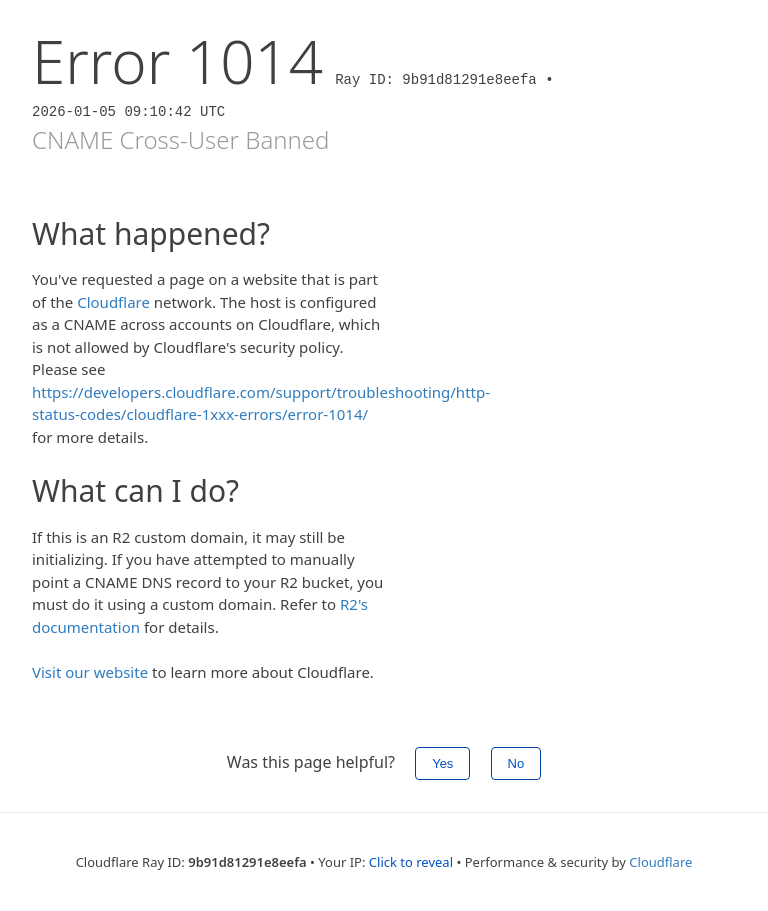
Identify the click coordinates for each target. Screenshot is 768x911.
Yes (442, 763)
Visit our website (90, 672)
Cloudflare (113, 302)
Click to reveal (411, 862)
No (516, 763)
